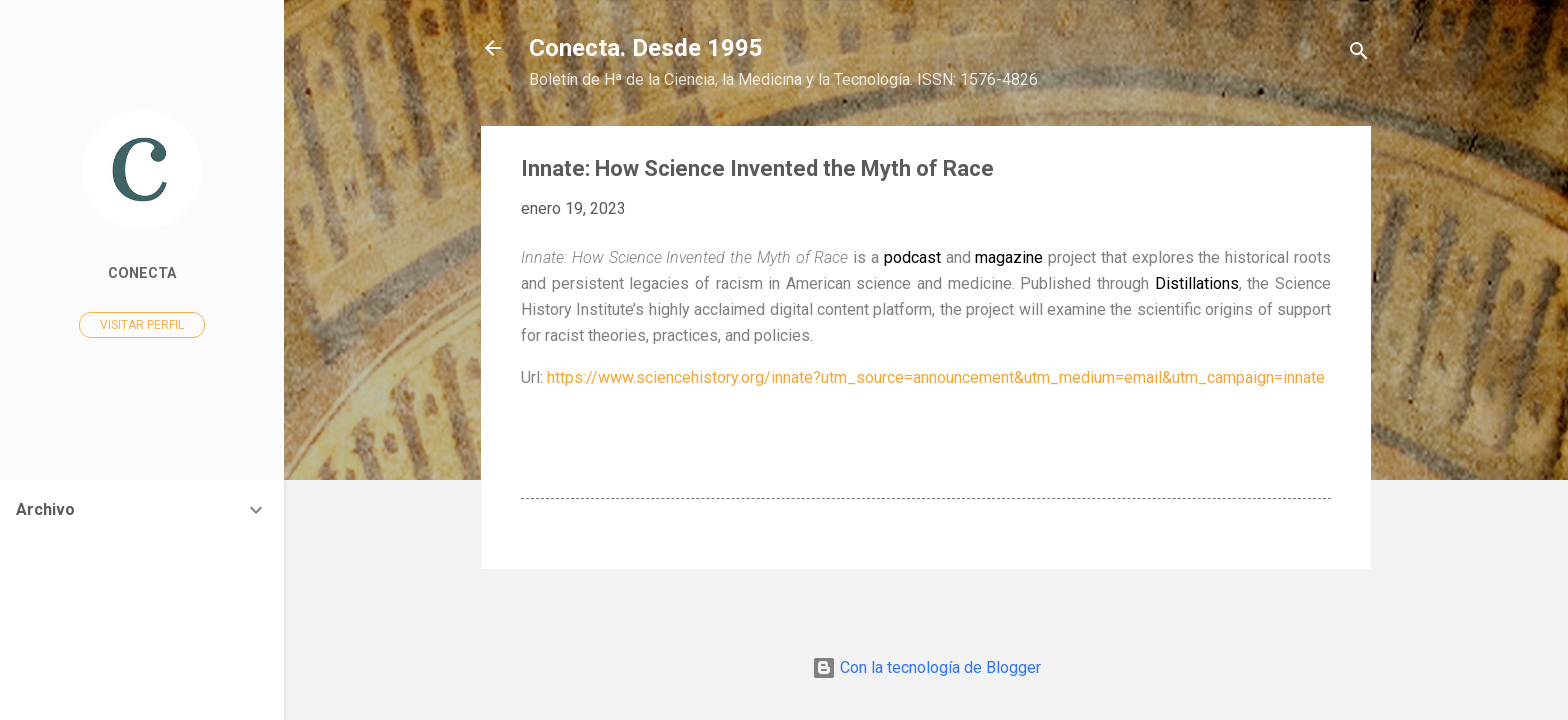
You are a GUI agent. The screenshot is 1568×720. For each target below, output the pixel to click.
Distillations (1197, 283)
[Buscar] (1359, 54)
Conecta (142, 273)
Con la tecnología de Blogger (926, 667)
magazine (1009, 257)
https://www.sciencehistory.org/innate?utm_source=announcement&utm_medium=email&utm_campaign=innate (936, 377)
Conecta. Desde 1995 (646, 48)
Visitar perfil (142, 325)
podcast (912, 257)
